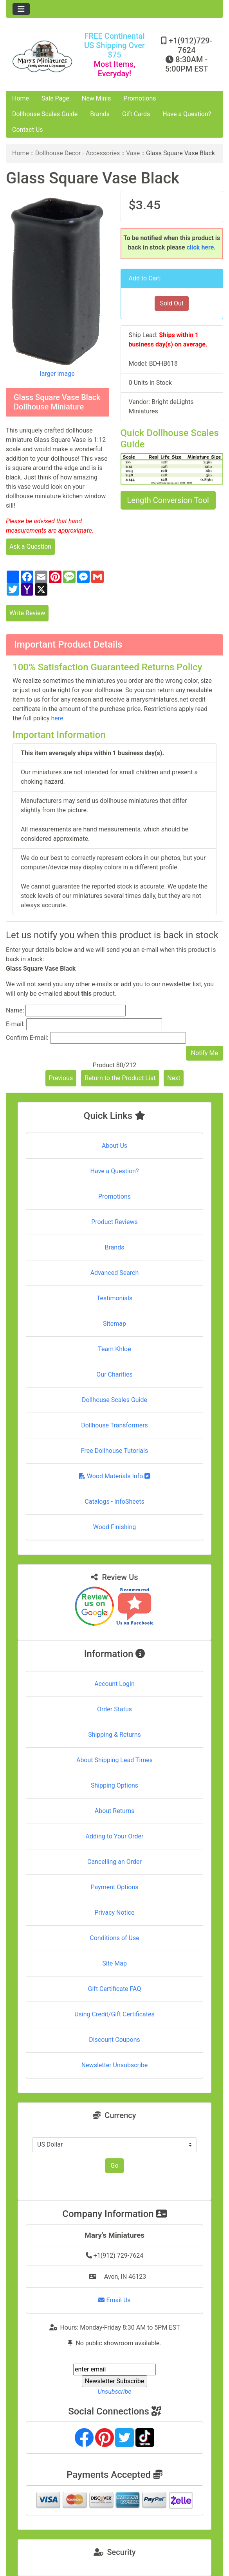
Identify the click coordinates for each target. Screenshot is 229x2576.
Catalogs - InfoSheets (114, 1501)
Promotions (140, 98)
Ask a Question (30, 546)
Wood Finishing (114, 1527)
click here (200, 247)
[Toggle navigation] (21, 9)
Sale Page (55, 98)
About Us (114, 1145)
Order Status (114, 1709)
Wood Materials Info (114, 1476)
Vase (133, 153)
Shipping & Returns (114, 1734)
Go (114, 2165)
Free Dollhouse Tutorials (114, 1450)
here (57, 718)
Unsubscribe (114, 2391)
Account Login (114, 1683)
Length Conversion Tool (168, 500)
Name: (15, 1010)
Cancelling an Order (114, 1861)
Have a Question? (186, 114)
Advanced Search (114, 1272)
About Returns (114, 1811)
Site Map (114, 1963)
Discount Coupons (114, 2039)
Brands (100, 114)
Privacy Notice (114, 1912)
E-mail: (15, 1024)
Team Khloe (114, 1349)
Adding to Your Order (115, 1836)
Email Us (114, 2300)
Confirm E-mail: (27, 1037)
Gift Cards (136, 114)
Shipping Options (114, 1785)
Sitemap (114, 1323)
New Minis (96, 98)
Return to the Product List (120, 1078)
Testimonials (114, 1298)
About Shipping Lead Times (114, 1760)
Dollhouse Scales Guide (45, 114)
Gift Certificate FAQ (114, 1989)
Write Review (27, 613)
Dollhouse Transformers (114, 1425)
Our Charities (114, 1374)
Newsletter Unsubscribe (114, 2065)
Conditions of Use (114, 1938)
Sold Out (172, 303)
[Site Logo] (42, 56)
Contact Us (27, 129)
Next (173, 1078)
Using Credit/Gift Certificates (114, 2014)
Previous (61, 1078)
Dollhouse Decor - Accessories (77, 153)
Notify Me (204, 1053)
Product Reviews (114, 1222)
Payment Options (114, 1887)
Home (20, 98)
